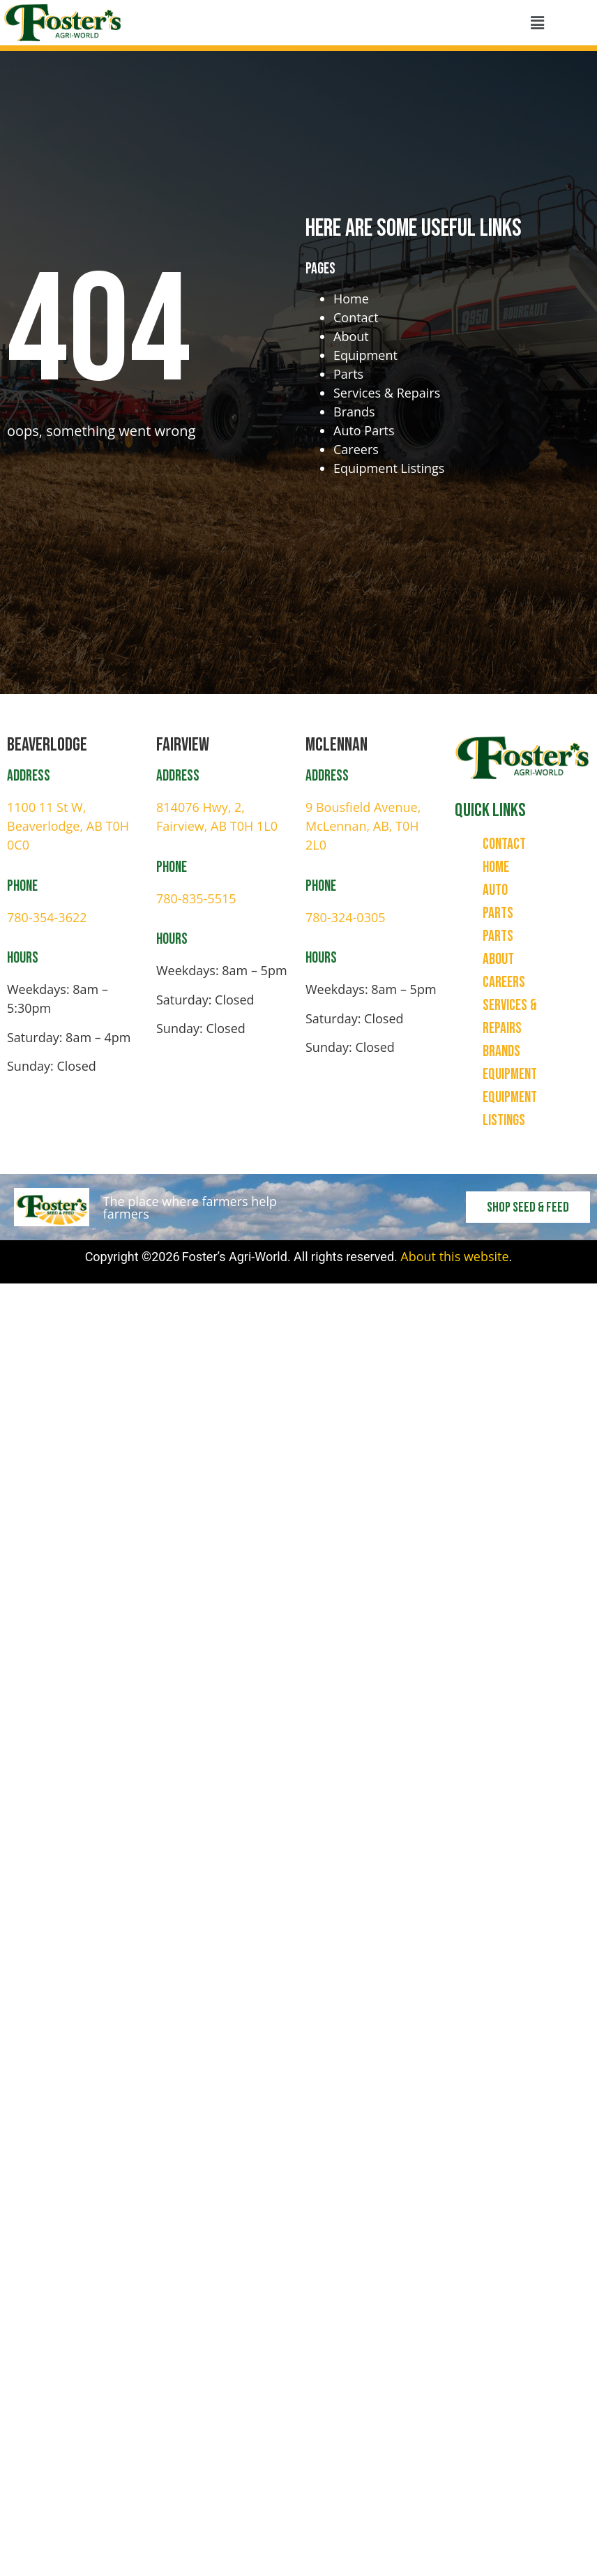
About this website (454, 1256)
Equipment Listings (388, 468)
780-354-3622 (47, 917)
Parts (348, 374)
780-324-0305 (345, 917)
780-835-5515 (196, 898)
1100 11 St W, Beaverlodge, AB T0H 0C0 (68, 826)
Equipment (365, 355)
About (351, 336)
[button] (537, 22)
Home (351, 298)
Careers (356, 449)
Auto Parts (364, 430)
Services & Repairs (386, 392)
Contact (356, 317)
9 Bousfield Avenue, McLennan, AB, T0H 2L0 (363, 826)
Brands (354, 411)
